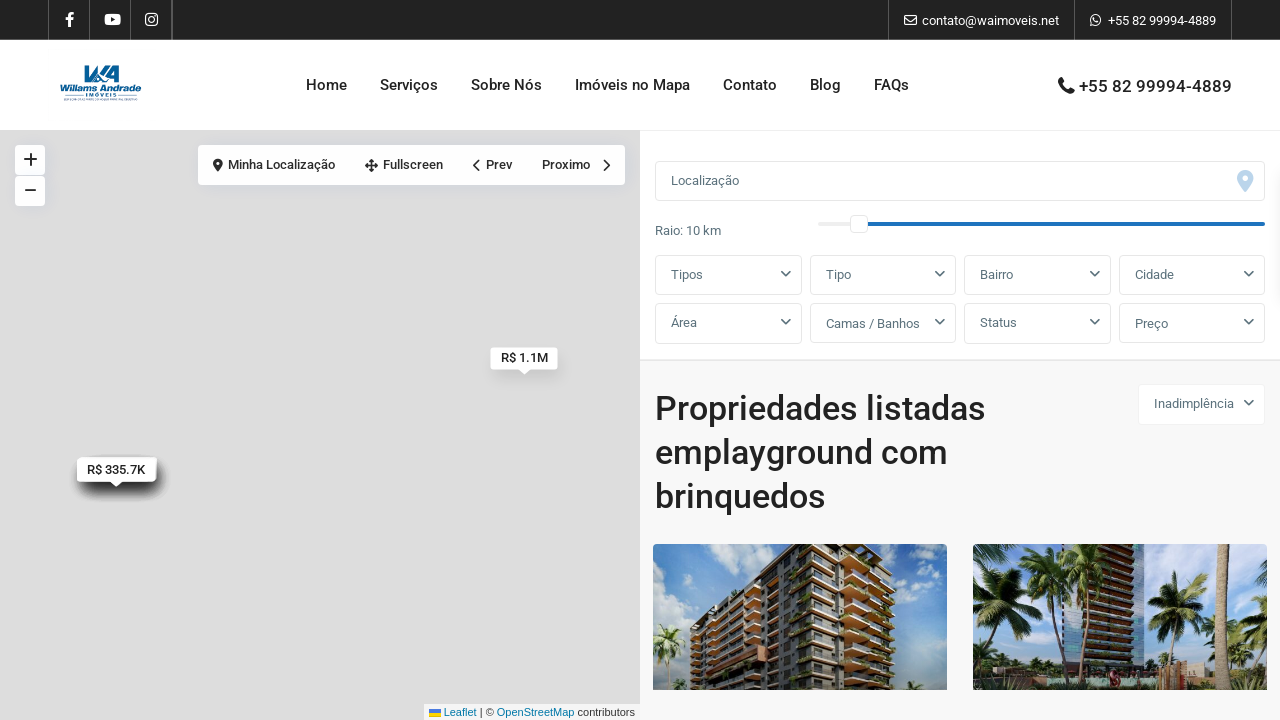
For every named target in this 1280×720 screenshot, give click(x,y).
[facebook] (69, 20)
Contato (750, 85)
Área (684, 322)
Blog (825, 85)
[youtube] (110, 20)
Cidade (1154, 274)
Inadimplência (1194, 403)
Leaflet (453, 712)
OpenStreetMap (536, 712)
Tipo (838, 274)
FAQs (891, 85)
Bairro (996, 274)
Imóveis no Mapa (632, 85)
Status (998, 322)
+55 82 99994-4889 (1162, 20)
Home (326, 85)
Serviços (409, 85)
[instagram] (151, 20)
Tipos (687, 274)
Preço (1151, 323)
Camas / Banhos (873, 323)
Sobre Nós (506, 85)
